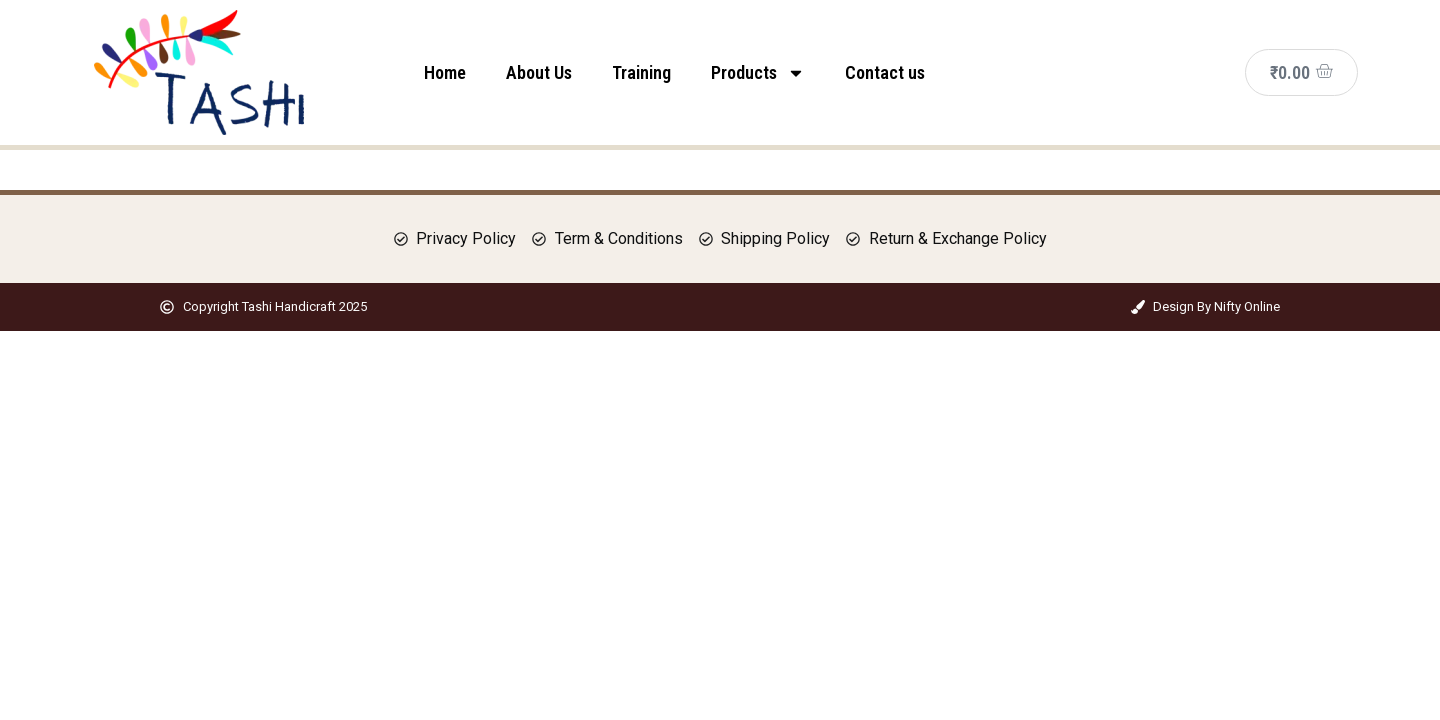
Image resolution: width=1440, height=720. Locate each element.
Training (641, 72)
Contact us (885, 72)
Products (758, 73)
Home (445, 72)
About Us (539, 72)
